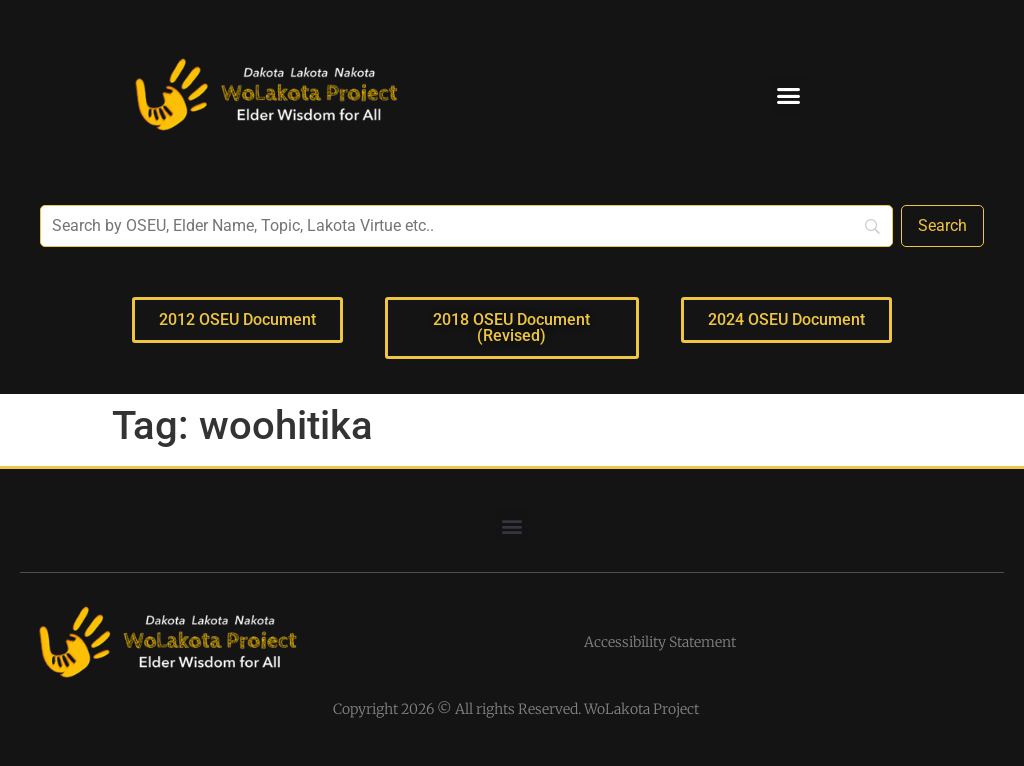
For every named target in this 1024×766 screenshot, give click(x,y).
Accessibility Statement (660, 642)
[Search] (942, 226)
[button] (789, 95)
